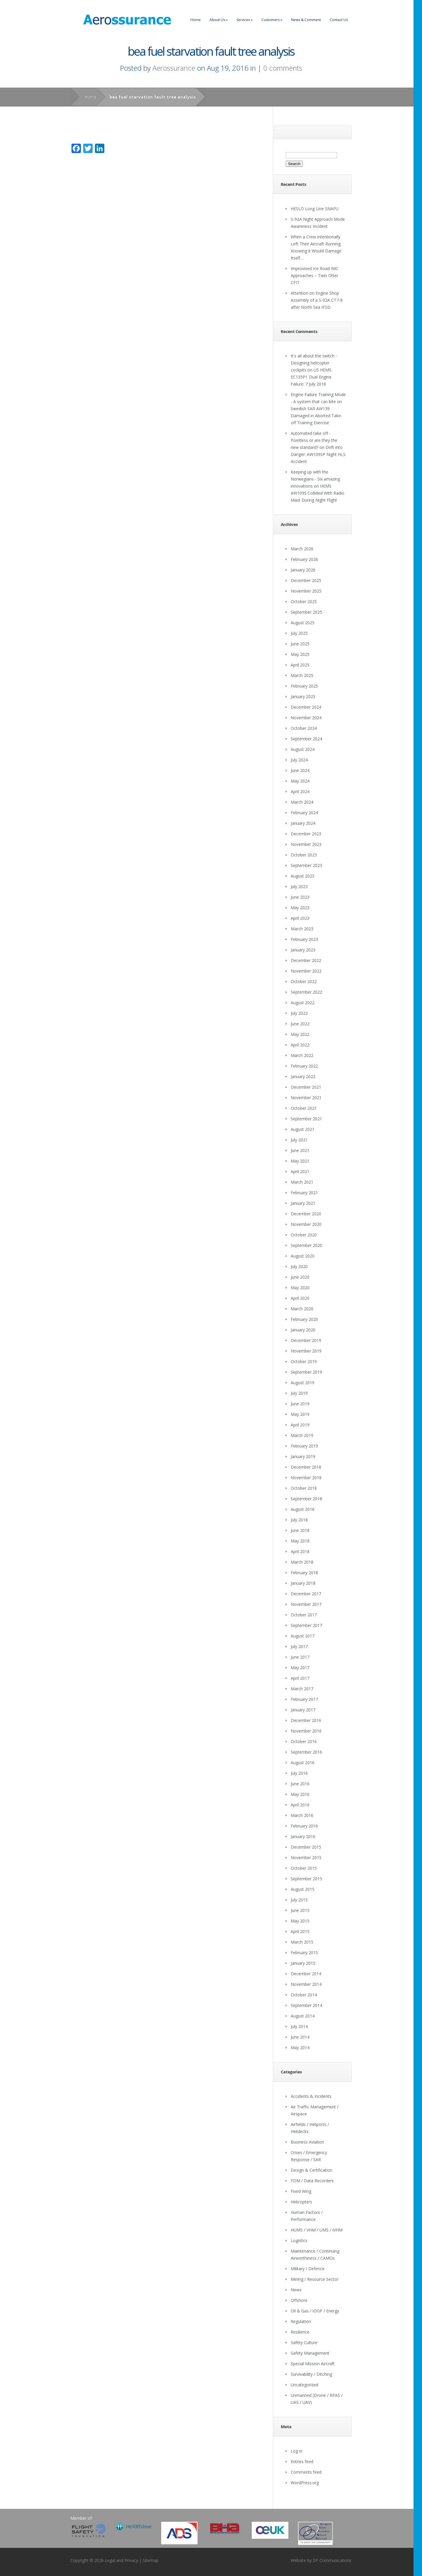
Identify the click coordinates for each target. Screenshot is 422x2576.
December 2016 (306, 1720)
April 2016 (300, 1805)
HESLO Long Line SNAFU (314, 208)
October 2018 (304, 1488)
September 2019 (306, 1372)
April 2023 (300, 918)
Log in (296, 2451)
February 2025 (304, 686)
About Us (219, 19)
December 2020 (306, 1213)
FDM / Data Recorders (312, 2180)
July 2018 (299, 1520)
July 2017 (299, 1646)
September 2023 (306, 865)
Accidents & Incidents (311, 2096)
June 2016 (300, 1783)
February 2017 (304, 1699)
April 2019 (300, 1425)
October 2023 (304, 855)
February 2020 (304, 1319)
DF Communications (332, 2560)
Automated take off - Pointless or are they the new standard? (314, 440)
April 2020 (300, 1298)
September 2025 (306, 612)
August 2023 (302, 876)
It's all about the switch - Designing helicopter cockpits (314, 363)
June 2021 (300, 1150)
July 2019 (299, 1393)
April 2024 (300, 791)
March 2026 (302, 548)
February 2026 (304, 559)
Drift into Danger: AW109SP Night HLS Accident (318, 454)
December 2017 (306, 1593)
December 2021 (306, 1087)
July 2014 (299, 2026)
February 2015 (304, 1952)
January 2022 (303, 1076)
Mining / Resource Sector (314, 2279)
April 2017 (300, 1678)
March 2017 (302, 1688)
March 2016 (302, 1815)
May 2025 (300, 654)
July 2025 (299, 633)
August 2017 (302, 1636)
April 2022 (300, 1045)
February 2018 (304, 1572)
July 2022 (299, 1013)
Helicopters (301, 2202)
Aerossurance (173, 68)
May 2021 (300, 1161)
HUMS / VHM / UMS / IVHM (317, 2230)
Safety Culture (304, 2342)
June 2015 (300, 1910)
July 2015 (299, 1900)
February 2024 (304, 812)
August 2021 (302, 1129)
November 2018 (306, 1477)
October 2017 (304, 1615)
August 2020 (302, 1256)
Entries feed (302, 2461)
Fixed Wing (301, 2191)
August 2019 (302, 1382)
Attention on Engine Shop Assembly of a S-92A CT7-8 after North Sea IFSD (317, 300)
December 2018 (306, 1467)
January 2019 (303, 1456)
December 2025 (306, 580)
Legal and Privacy (121, 2560)
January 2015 (303, 1963)
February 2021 (304, 1192)
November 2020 (306, 1224)
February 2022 (304, 1066)
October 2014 (304, 1995)
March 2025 (302, 675)
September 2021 (306, 1118)
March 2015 (302, 1942)
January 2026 (303, 570)
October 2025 (304, 601)
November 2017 (306, 1604)
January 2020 (303, 1330)
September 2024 (306, 738)
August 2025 (302, 622)
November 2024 (306, 717)
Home (195, 19)
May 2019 (300, 1414)
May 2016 (300, 1794)
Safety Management (310, 2353)
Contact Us (339, 19)
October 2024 (304, 728)
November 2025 (306, 591)
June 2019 (300, 1403)
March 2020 (302, 1308)
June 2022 (300, 1023)
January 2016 (303, 1836)
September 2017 (306, 1625)
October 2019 (304, 1361)
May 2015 (300, 1921)
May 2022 (300, 1034)
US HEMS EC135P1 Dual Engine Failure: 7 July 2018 (311, 377)
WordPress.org (305, 2482)
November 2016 (306, 1731)
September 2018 (306, 1498)
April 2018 (300, 1551)
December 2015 (306, 1847)
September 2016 (306, 1752)
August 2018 (302, 1509)
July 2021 (299, 1140)
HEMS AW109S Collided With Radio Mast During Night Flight (317, 493)
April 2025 (300, 665)
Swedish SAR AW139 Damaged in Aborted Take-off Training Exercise (316, 415)
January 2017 (303, 1710)
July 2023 (299, 886)
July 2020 (299, 1266)
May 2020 (300, 1287)
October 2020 (304, 1235)
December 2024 (306, 707)
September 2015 (306, 1878)
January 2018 (303, 1583)
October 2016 (304, 1741)
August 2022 (302, 1002)
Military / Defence (307, 2268)
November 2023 (306, 844)
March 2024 (302, 802)
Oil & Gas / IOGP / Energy (315, 2311)
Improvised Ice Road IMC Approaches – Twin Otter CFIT (314, 275)
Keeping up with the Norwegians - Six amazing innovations (315, 479)
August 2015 (302, 1889)
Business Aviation (307, 2142)
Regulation (301, 2321)
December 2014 (306, 1973)
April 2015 (300, 1931)
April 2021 (300, 1171)
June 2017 (300, 1657)
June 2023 (300, 897)
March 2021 (302, 1182)
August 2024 (302, 749)
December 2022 (306, 960)
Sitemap (150, 2560)
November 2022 (306, 971)
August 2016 (302, 1762)
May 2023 (300, 907)
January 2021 (303, 1203)
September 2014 (306, 2005)
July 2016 (299, 1773)
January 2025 (303, 696)
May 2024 (300, 781)
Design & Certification (311, 2170)
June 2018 (300, 1530)
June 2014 (300, 2037)
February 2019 (304, 1446)
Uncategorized (304, 2384)
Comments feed (306, 2472)
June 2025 (300, 643)
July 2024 (299, 760)
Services (244, 19)
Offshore (299, 2300)
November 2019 (306, 1351)
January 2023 (303, 950)
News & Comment (306, 19)
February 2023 (304, 939)
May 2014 (300, 2047)
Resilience (300, 2332)
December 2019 (306, 1340)
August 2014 (302, 2016)
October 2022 (304, 981)
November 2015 (306, 1857)
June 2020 (300, 1277)
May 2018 (300, 1541)
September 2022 (306, 992)
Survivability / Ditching (311, 2374)
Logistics (299, 2240)
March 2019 (302, 1435)
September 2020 (306, 1245)
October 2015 (304, 1868)
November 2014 (306, 1984)
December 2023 (306, 833)
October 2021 (304, 1108)
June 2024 (300, 770)
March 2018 (302, 1562)
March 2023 (302, 928)
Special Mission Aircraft (313, 2363)
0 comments (282, 68)
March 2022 (302, 1055)
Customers (271, 19)
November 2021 (306, 1097)
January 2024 (303, 823)
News (296, 2289)
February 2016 (304, 1826)
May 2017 (300, 1667)
